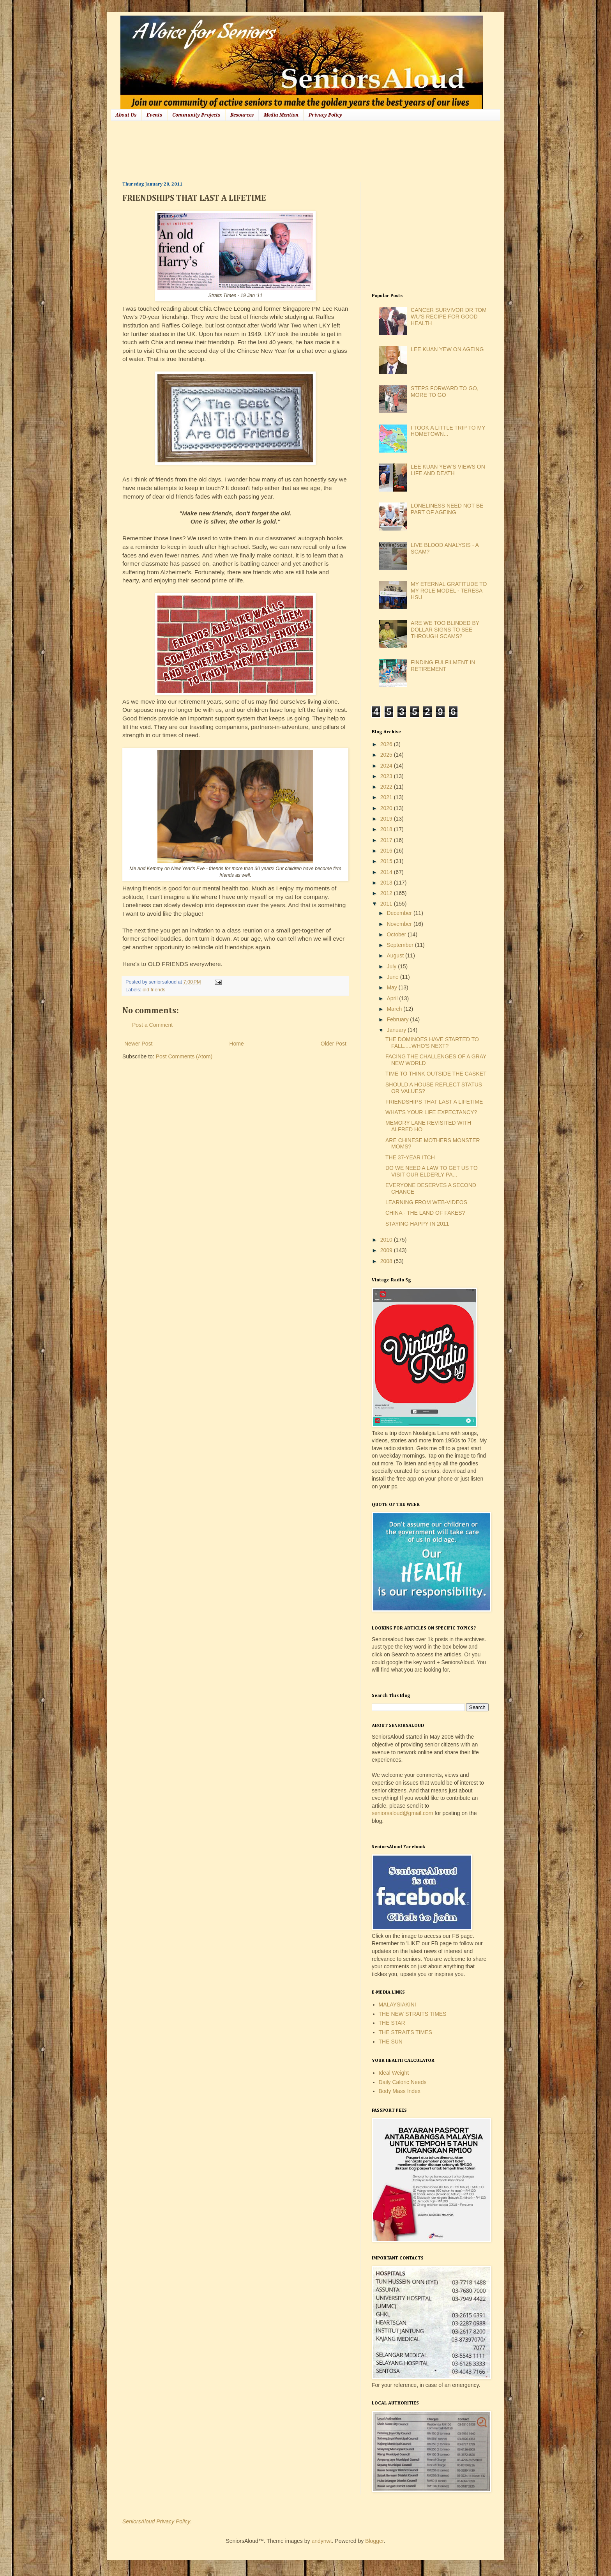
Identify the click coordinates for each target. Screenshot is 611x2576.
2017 (387, 840)
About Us (125, 115)
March (395, 1009)
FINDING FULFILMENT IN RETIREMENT (443, 665)
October (397, 934)
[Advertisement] (264, 150)
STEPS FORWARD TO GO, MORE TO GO (445, 391)
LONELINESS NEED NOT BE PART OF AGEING (447, 508)
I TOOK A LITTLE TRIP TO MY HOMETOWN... (448, 431)
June (393, 977)
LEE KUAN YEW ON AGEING (447, 349)
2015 (387, 861)
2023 (387, 776)
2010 (387, 1240)
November (400, 924)
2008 (387, 1261)
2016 (387, 850)
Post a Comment (152, 1025)
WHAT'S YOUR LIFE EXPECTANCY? (431, 1112)
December (400, 913)
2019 (387, 819)
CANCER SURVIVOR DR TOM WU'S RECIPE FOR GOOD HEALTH (448, 316)
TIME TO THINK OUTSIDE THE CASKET (436, 1073)
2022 (387, 787)
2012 (387, 893)
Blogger (374, 2541)
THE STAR (392, 2023)
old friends (154, 990)
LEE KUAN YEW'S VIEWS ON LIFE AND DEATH (448, 470)
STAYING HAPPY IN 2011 (417, 1224)
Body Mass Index (399, 2091)
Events (154, 115)
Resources (242, 115)
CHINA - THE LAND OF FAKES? (425, 1213)
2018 (387, 829)
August (396, 955)
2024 (387, 766)
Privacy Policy (325, 115)
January (397, 1030)
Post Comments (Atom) (184, 1056)
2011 (387, 904)
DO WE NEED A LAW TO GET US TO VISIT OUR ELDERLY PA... (431, 1171)
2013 (387, 882)
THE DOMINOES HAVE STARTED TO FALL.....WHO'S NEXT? (432, 1042)
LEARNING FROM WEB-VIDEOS (426, 1202)
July (392, 966)
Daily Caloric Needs (403, 2082)
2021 (387, 797)
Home (236, 1043)
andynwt (321, 2541)
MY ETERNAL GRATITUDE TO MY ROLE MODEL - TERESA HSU (449, 590)
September (401, 945)
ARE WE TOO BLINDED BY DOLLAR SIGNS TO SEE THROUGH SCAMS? (445, 629)
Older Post (333, 1043)
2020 (387, 808)
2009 (387, 1250)
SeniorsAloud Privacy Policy (156, 2521)
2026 (387, 744)
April (393, 998)
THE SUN (391, 2041)
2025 (387, 755)
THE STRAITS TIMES (405, 2032)
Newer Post (138, 1043)
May (392, 987)
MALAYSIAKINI (397, 2004)
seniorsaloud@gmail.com (402, 1813)
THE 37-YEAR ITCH (410, 1157)
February (398, 1019)
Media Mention (281, 115)
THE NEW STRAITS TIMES (413, 2014)
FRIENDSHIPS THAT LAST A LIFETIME (434, 1102)
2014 (387, 872)
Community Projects (196, 115)
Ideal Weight (394, 2073)
